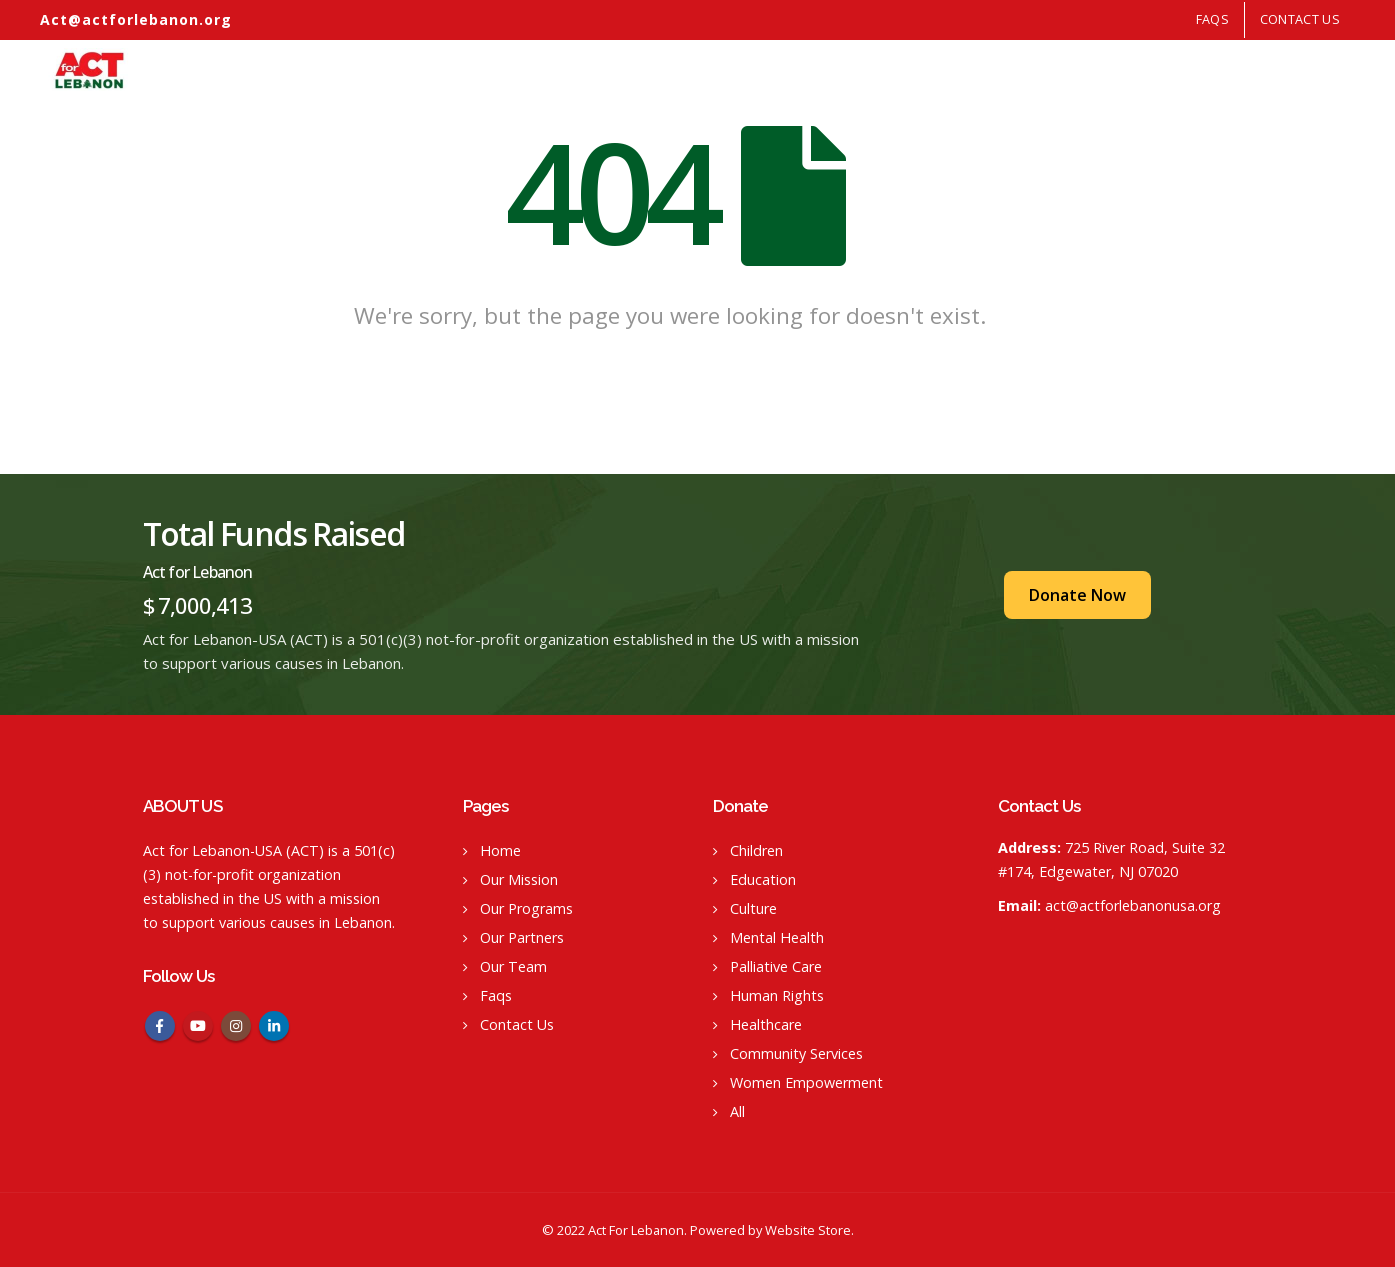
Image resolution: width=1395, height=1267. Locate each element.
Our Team (1273, 69)
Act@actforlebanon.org (136, 19)
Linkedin (274, 1026)
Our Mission (938, 69)
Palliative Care (776, 966)
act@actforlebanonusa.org (1133, 905)
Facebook (160, 1026)
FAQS (1212, 19)
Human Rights (777, 995)
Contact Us (1300, 19)
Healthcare (766, 1024)
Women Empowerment (806, 1082)
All (737, 1111)
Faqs (496, 995)
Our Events (1200, 69)
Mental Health (777, 937)
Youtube (198, 1026)
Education (763, 879)
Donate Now (1077, 595)
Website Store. (809, 1230)
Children (756, 850)
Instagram (236, 1026)
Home (874, 69)
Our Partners (1118, 69)
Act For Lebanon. (637, 1230)
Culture (753, 908)
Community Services (796, 1053)
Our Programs (1026, 69)
